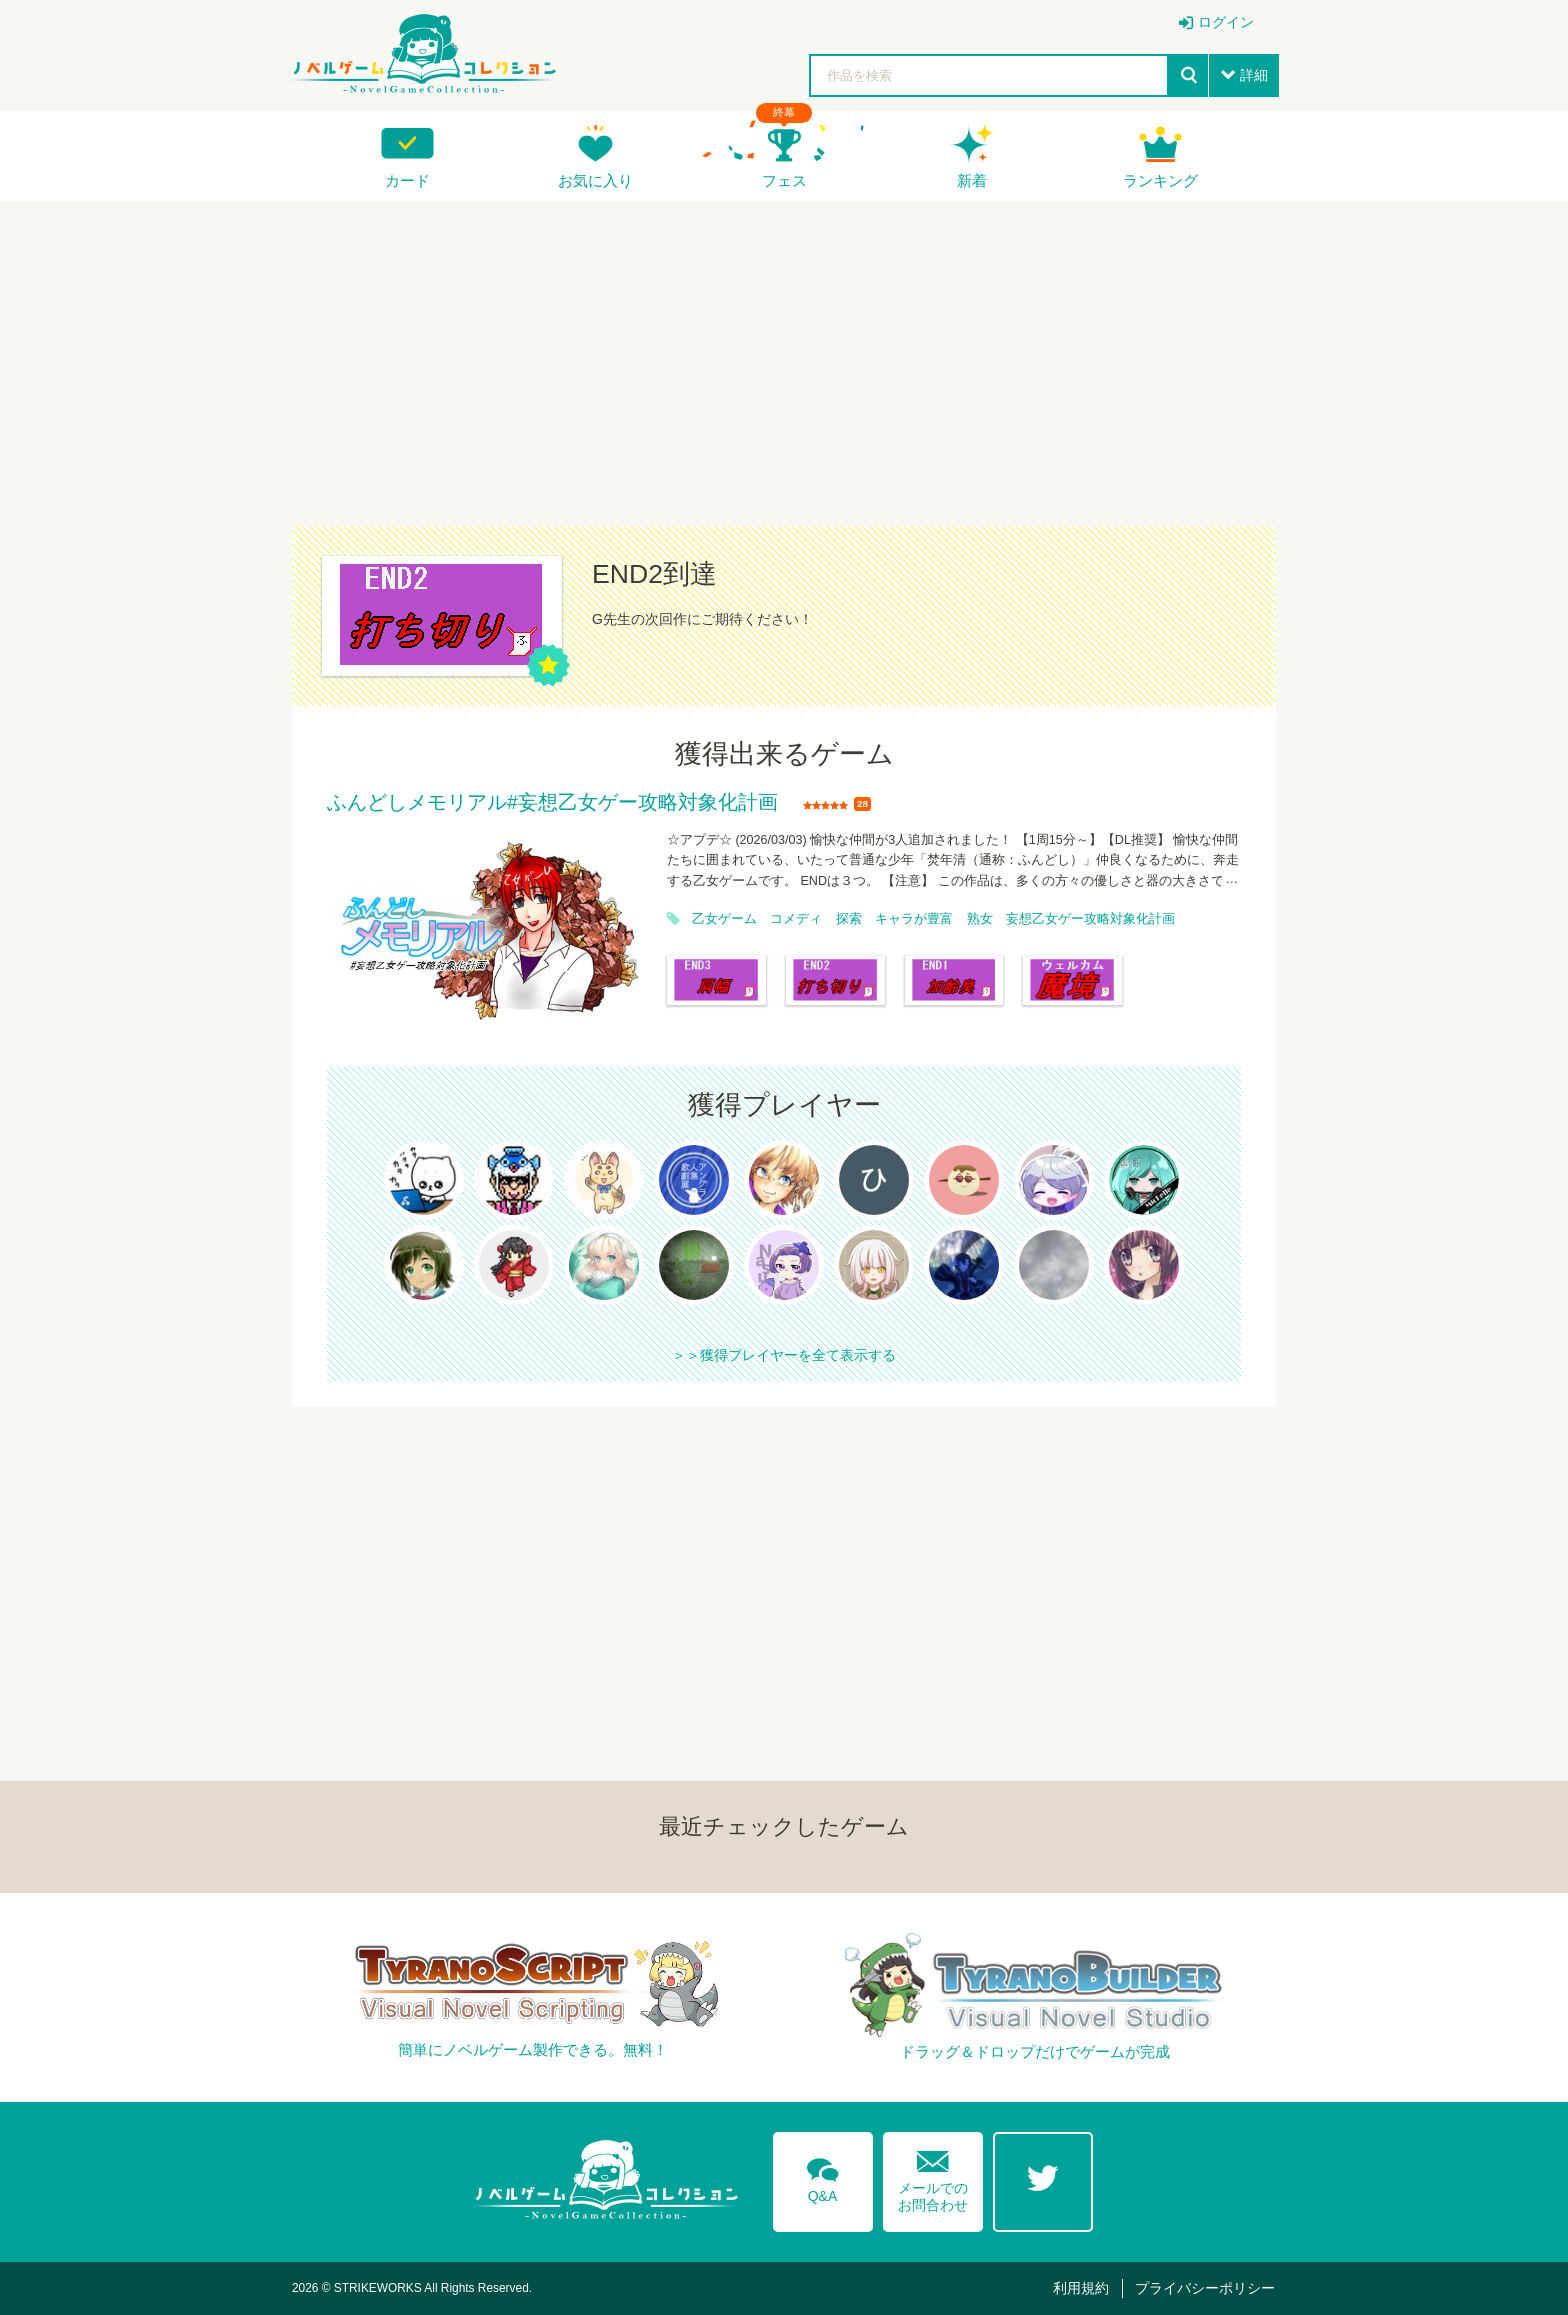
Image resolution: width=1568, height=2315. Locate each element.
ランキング (1160, 180)
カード (407, 180)
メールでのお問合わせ (933, 2176)
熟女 (980, 919)
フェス (784, 180)
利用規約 (1081, 2288)
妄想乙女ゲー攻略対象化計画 (1090, 919)
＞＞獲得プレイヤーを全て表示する (784, 1355)
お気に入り (595, 180)
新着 (972, 180)
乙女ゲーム (724, 919)
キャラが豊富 (914, 919)
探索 (849, 919)
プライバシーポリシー (1205, 2288)
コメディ (796, 919)
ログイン (1226, 22)
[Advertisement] (784, 351)
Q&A (823, 2177)
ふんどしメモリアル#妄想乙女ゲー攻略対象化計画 (552, 803)
